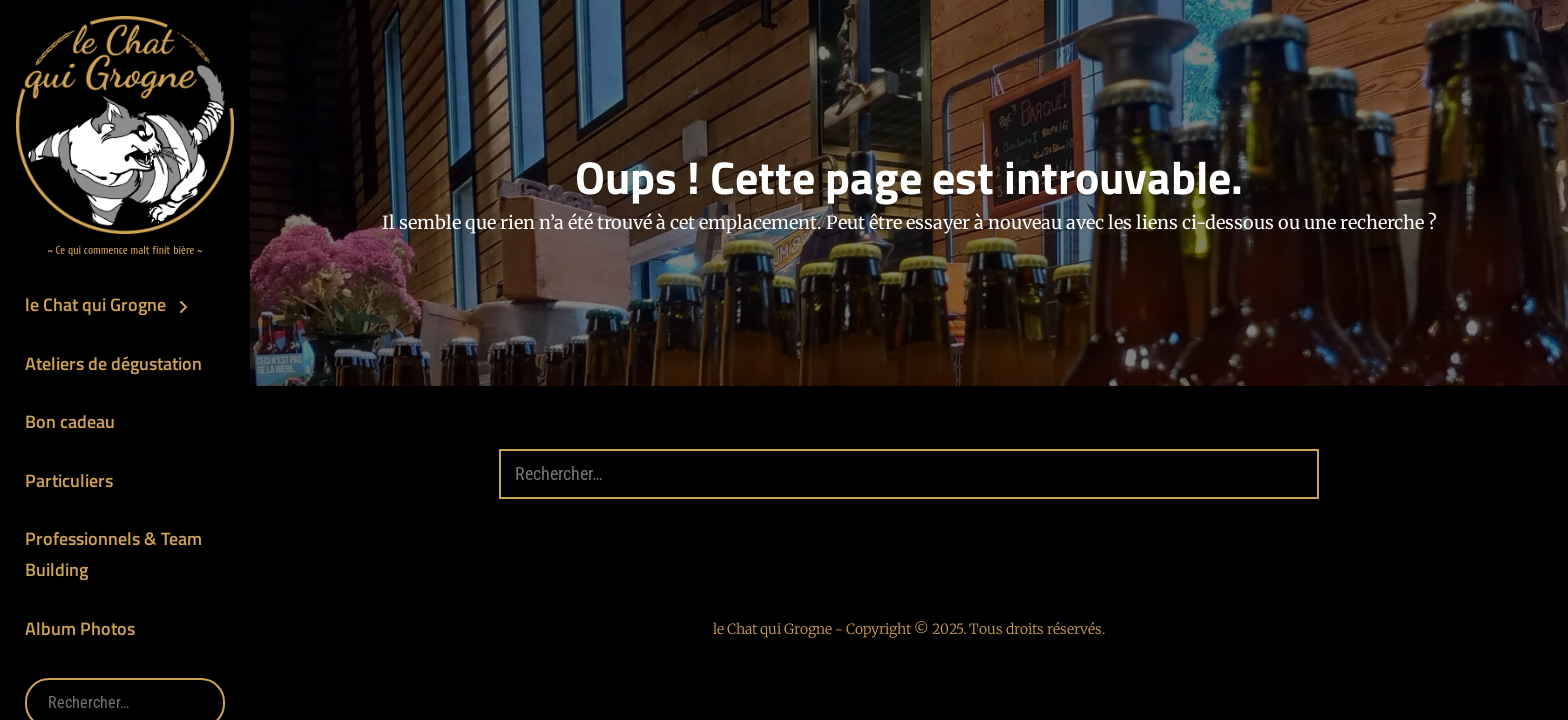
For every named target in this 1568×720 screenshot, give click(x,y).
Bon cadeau (70, 421)
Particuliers (69, 480)
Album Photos (80, 628)
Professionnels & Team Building (113, 554)
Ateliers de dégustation (113, 363)
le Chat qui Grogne (95, 304)
